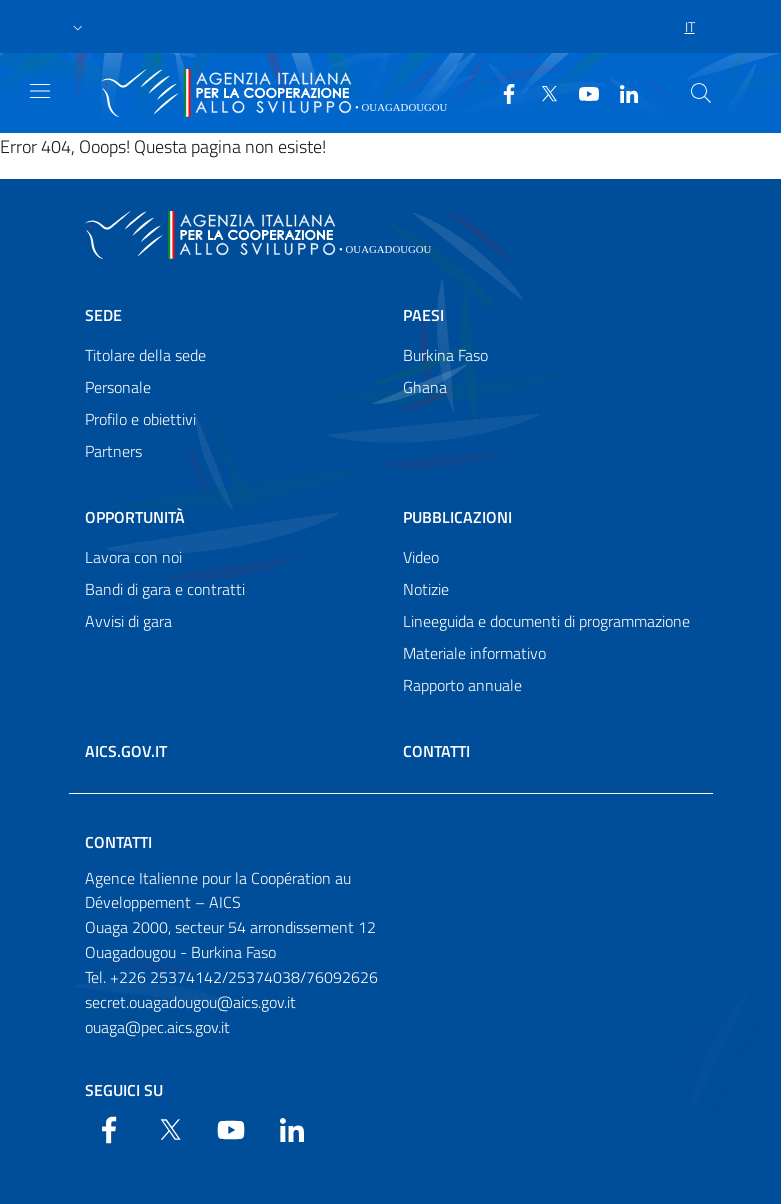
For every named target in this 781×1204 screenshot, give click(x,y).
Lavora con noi (133, 557)
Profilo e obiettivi (140, 419)
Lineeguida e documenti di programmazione (546, 621)
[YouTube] (581, 92)
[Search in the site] (701, 93)
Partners (113, 451)
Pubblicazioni (457, 517)
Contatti (436, 751)
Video (421, 557)
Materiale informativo (474, 653)
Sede (103, 315)
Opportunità (135, 517)
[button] (78, 27)
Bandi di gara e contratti (165, 589)
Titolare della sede (145, 355)
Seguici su (124, 1090)
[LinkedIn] (621, 92)
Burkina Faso (445, 355)
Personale (118, 387)
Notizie (426, 589)
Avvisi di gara (128, 621)
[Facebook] (501, 92)
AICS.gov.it (126, 751)
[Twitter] (541, 92)
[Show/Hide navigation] (40, 91)
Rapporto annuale (462, 685)
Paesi (423, 315)
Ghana (425, 387)
